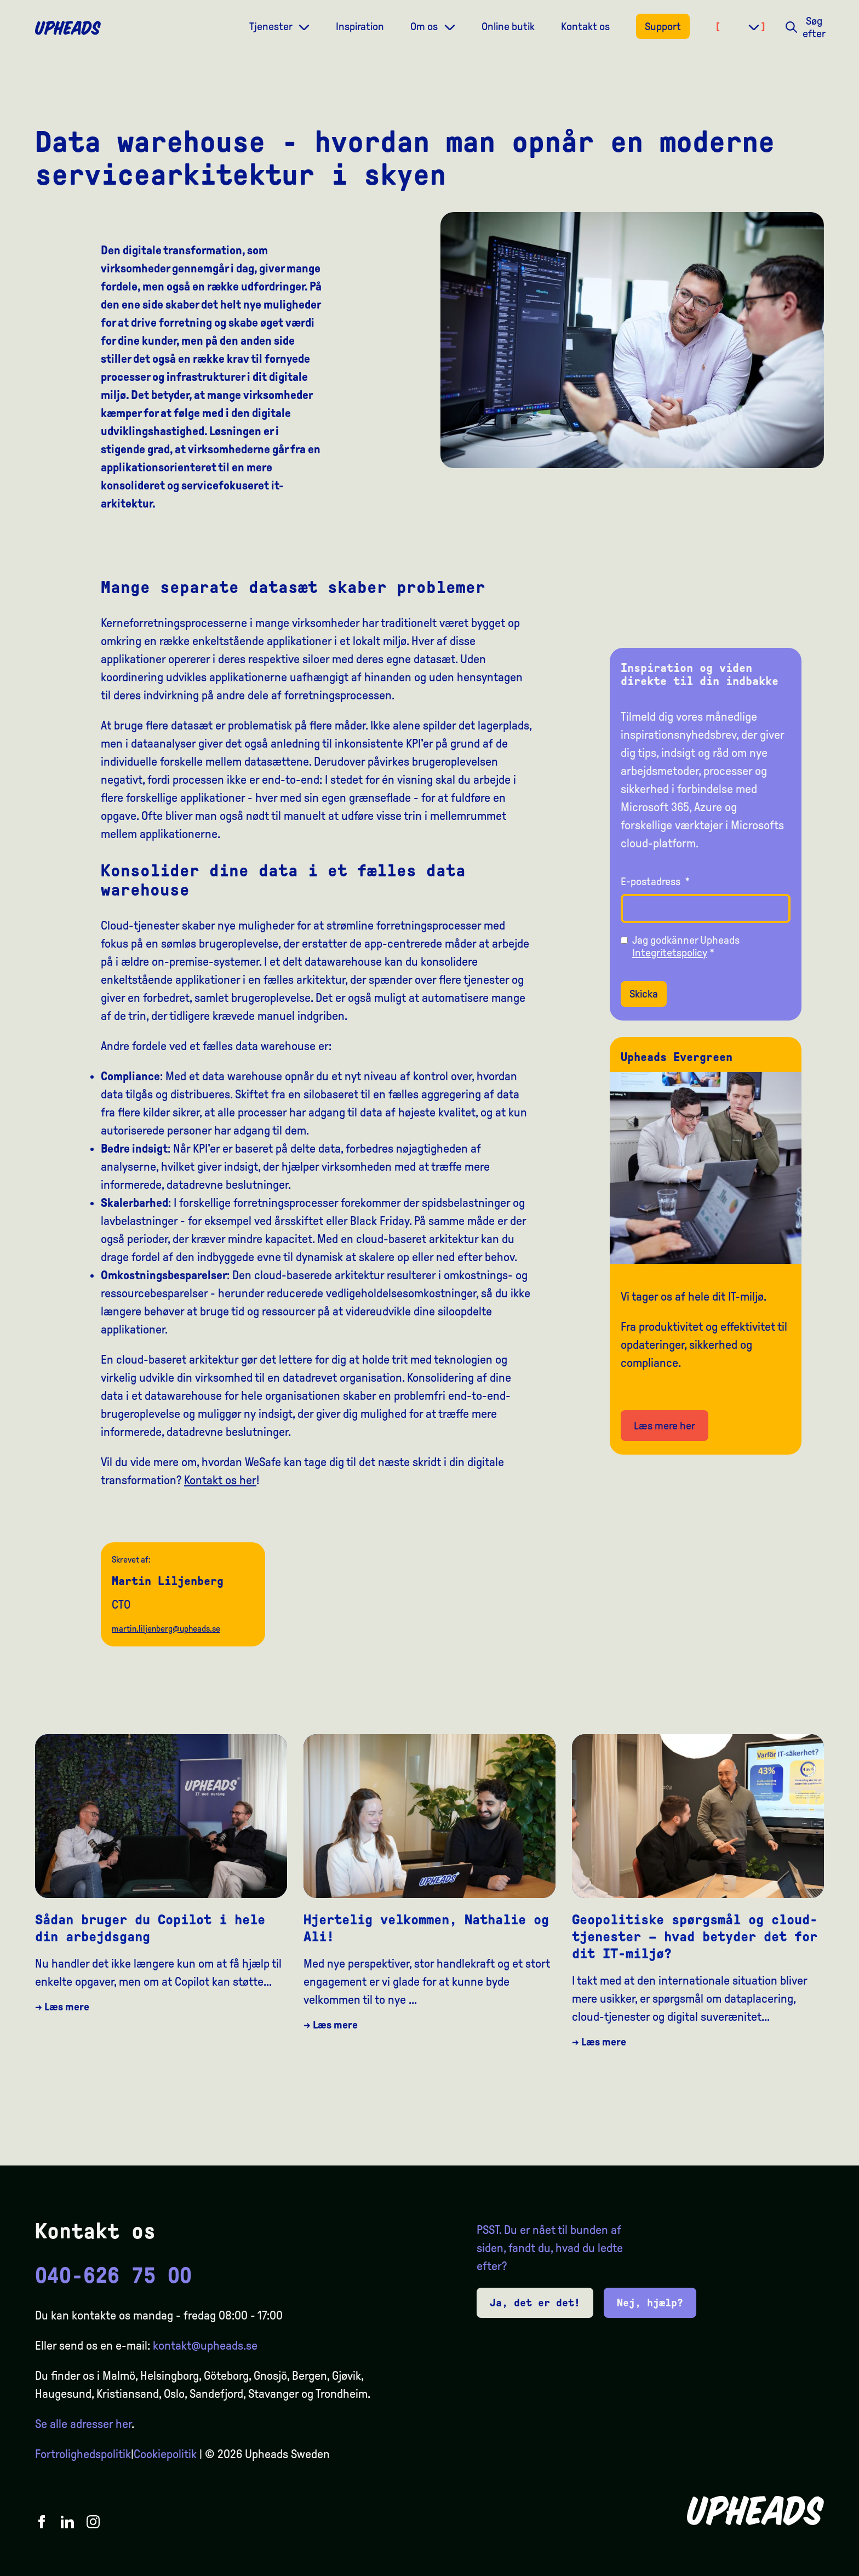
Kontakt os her (220, 1480)
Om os (425, 26)
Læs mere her (664, 1426)
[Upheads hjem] (68, 28)
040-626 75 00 (113, 2276)
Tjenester (271, 26)
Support (663, 26)
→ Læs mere (62, 2007)
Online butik (508, 26)
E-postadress (655, 881)
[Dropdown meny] (304, 26)
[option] (798, 2566)
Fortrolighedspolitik (83, 2454)
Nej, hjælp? (650, 2302)
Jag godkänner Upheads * (686, 946)
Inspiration (360, 26)
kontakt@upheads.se (205, 2345)
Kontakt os (585, 26)
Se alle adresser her (83, 2424)
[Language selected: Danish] (815, 2566)
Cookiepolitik (165, 2454)
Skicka (643, 994)
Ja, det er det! (535, 2302)
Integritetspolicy (669, 953)
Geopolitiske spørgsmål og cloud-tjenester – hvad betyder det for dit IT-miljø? (694, 1937)
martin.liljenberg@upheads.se (166, 1628)
